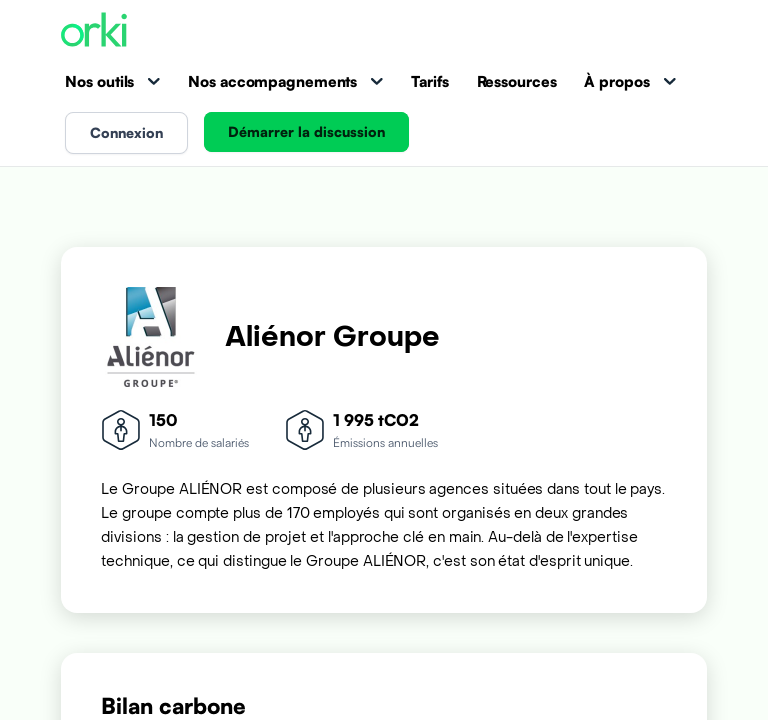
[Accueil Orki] (94, 31)
